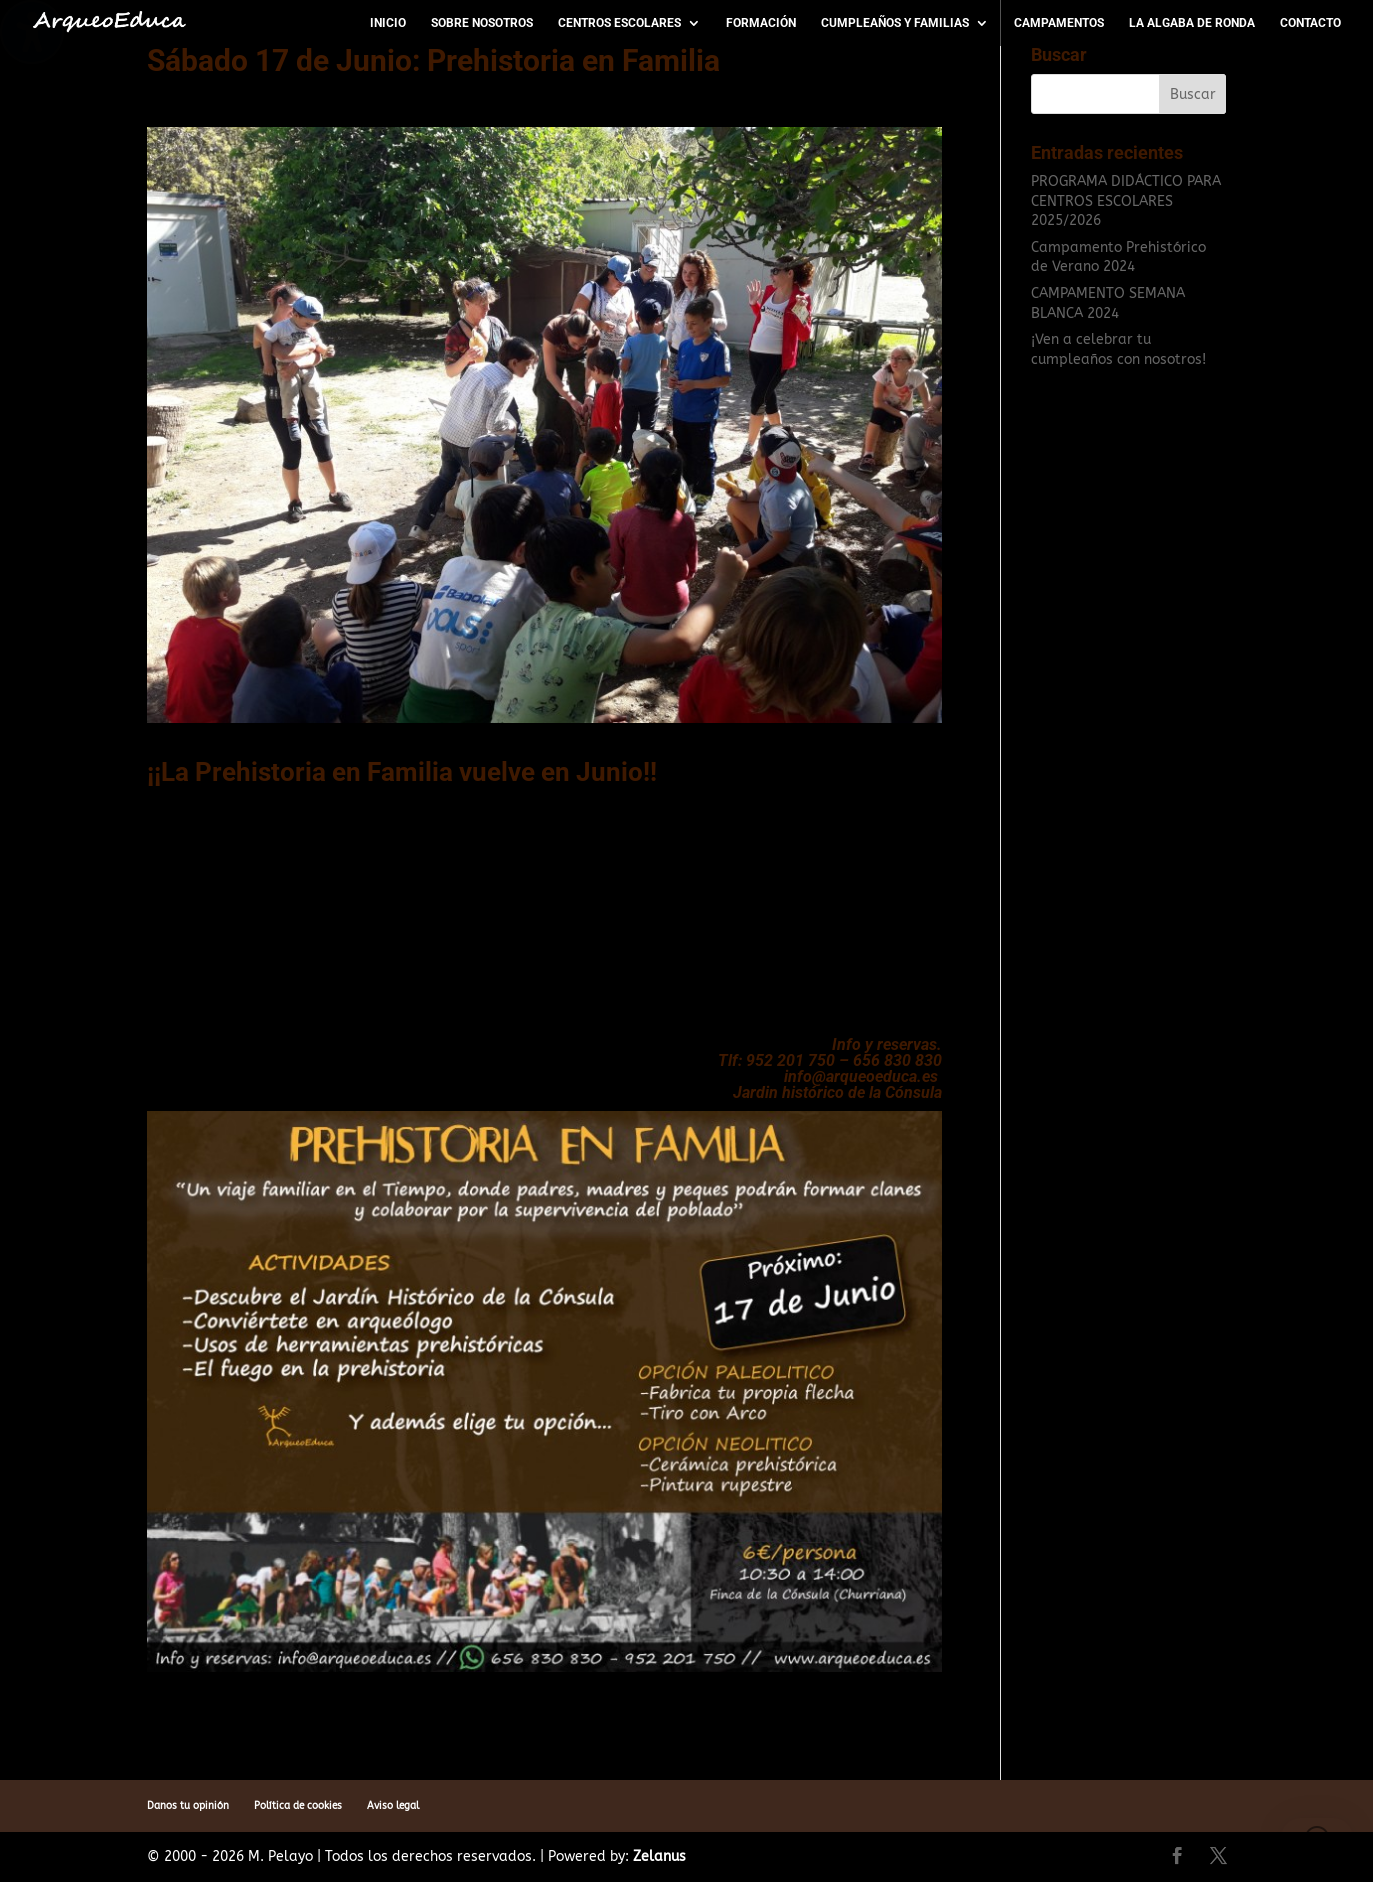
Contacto (1310, 23)
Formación (761, 23)
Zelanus (659, 1856)
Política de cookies (298, 1806)
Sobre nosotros (482, 23)
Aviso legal (393, 1806)
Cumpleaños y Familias (895, 23)
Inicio (388, 23)
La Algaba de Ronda (1192, 23)
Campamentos (1059, 23)
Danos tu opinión (188, 1806)
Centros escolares (619, 23)
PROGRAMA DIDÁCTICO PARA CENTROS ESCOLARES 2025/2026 (1126, 201)
